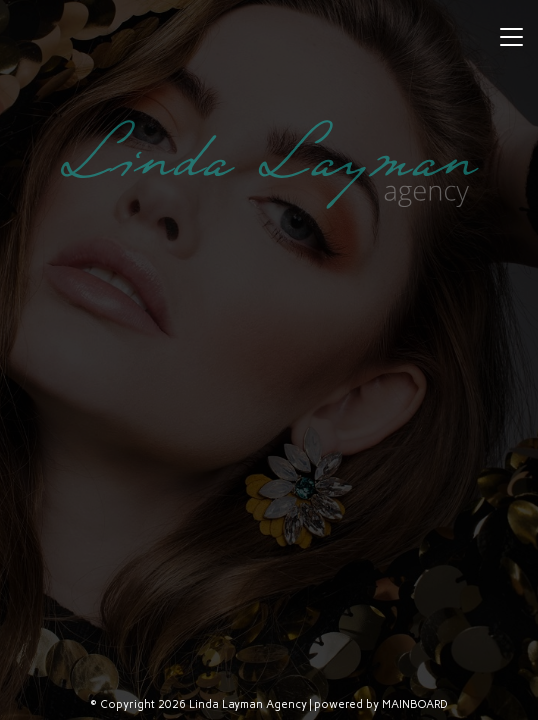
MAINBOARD (415, 704)
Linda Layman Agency (269, 164)
